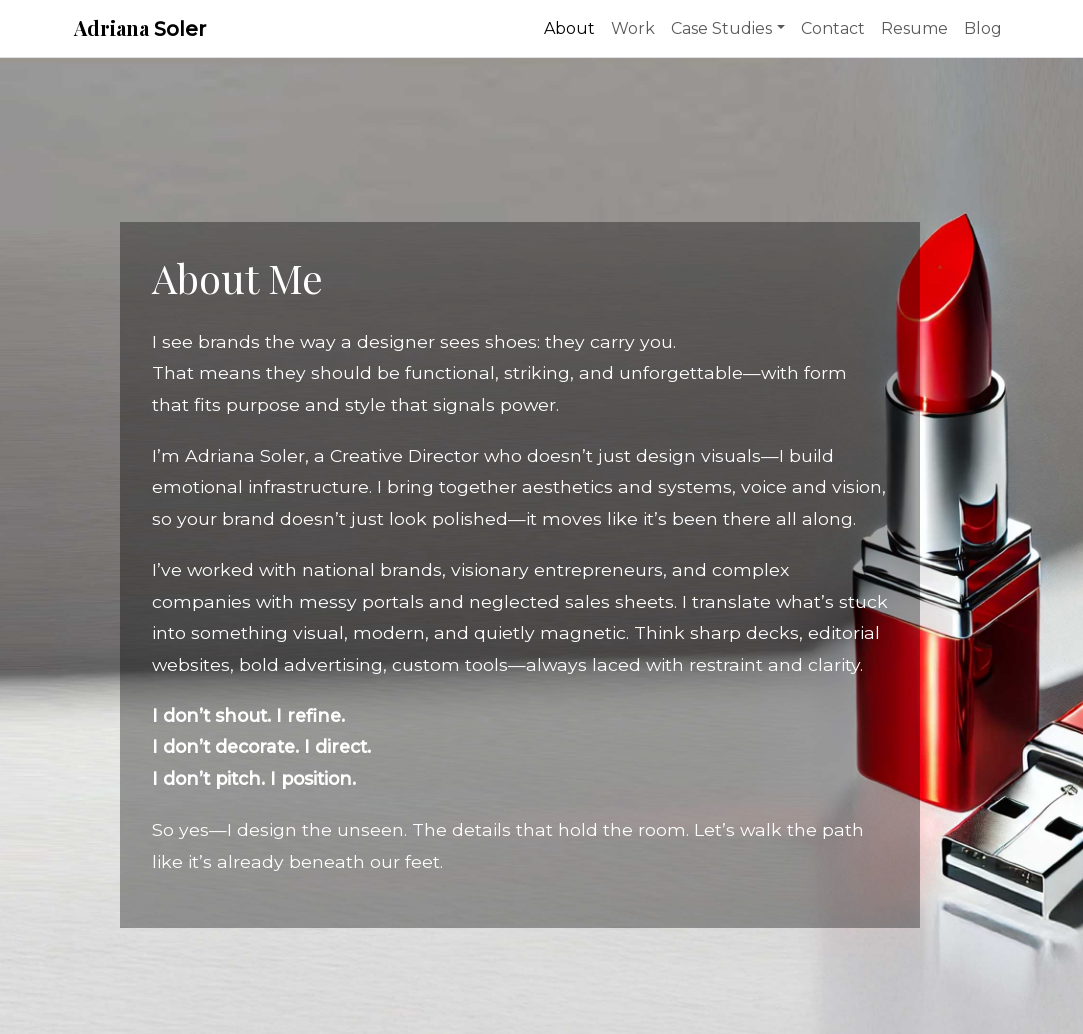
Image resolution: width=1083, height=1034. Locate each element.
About (569, 28)
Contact (833, 28)
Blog (983, 28)
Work (633, 28)
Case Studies (721, 28)
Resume (914, 28)
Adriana (140, 27)
